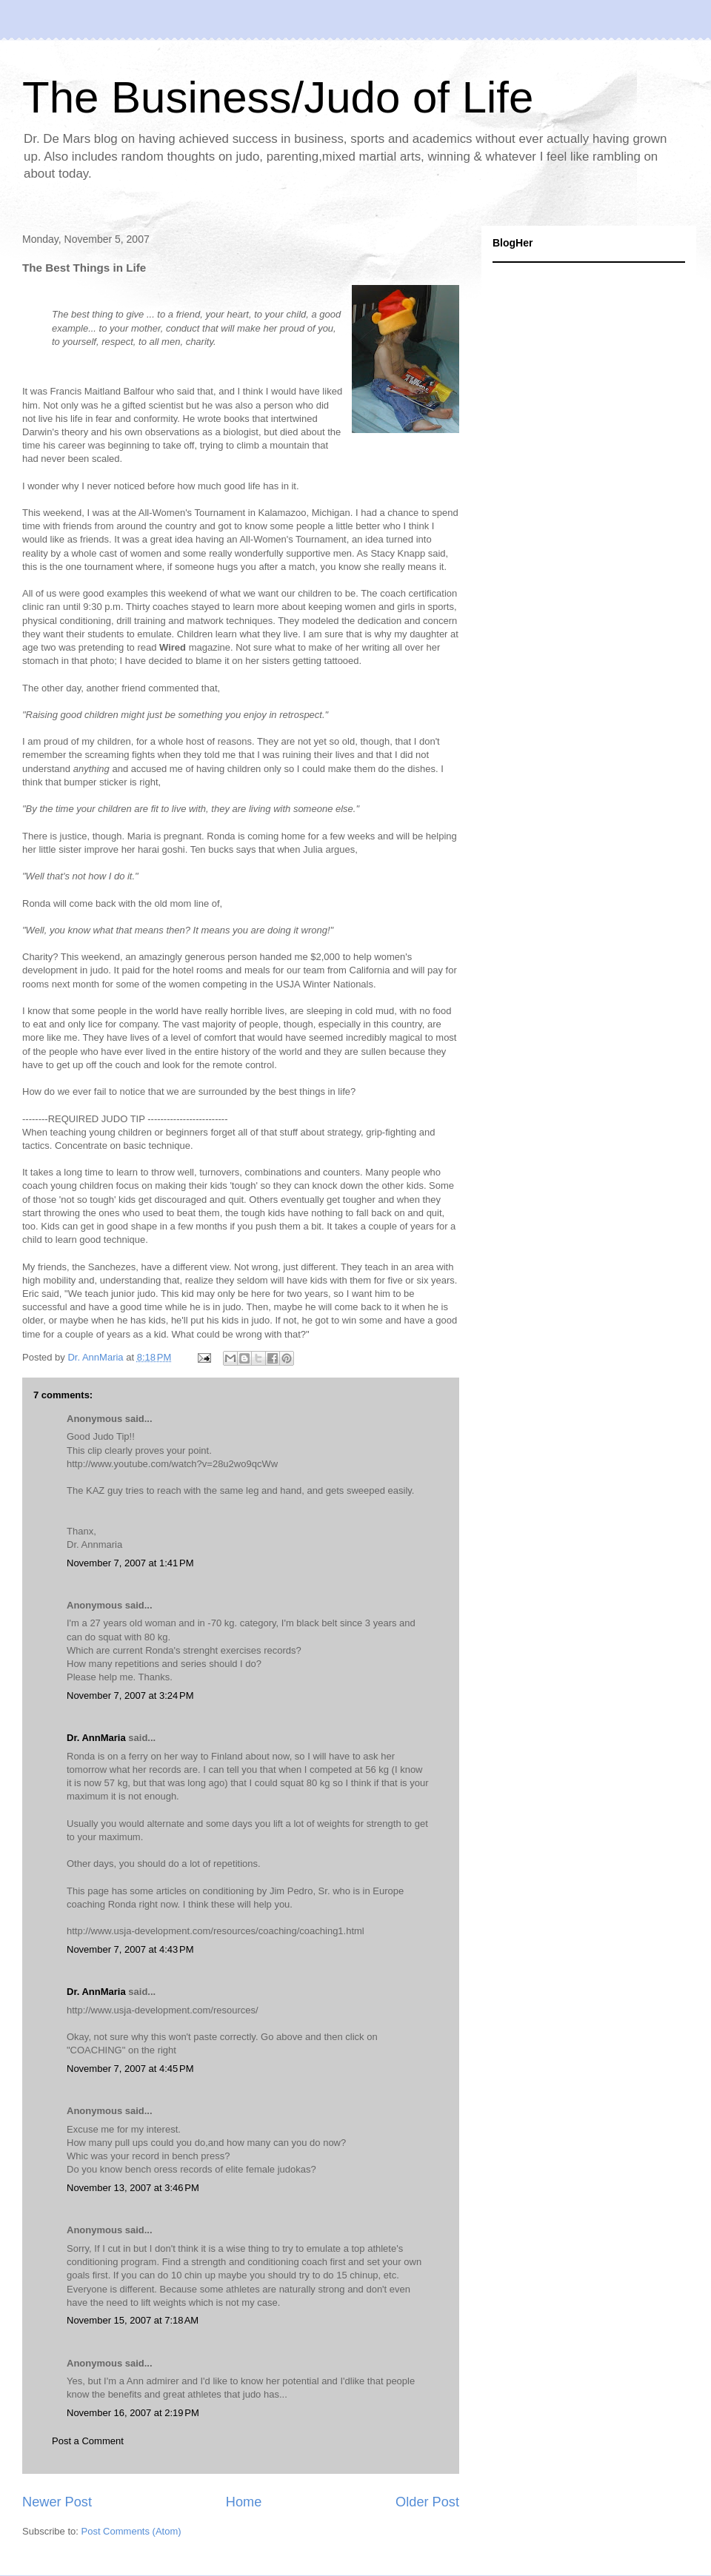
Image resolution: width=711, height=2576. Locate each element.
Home (244, 2502)
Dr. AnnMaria (96, 1737)
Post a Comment (88, 2440)
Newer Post (57, 2502)
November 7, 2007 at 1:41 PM (130, 1563)
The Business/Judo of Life (277, 97)
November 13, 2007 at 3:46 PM (133, 2187)
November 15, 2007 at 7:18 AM (132, 2320)
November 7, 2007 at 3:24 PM (130, 1695)
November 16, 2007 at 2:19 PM (133, 2412)
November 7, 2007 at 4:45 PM (130, 2068)
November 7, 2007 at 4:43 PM (130, 1949)
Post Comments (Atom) (131, 2531)
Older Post (427, 2502)
